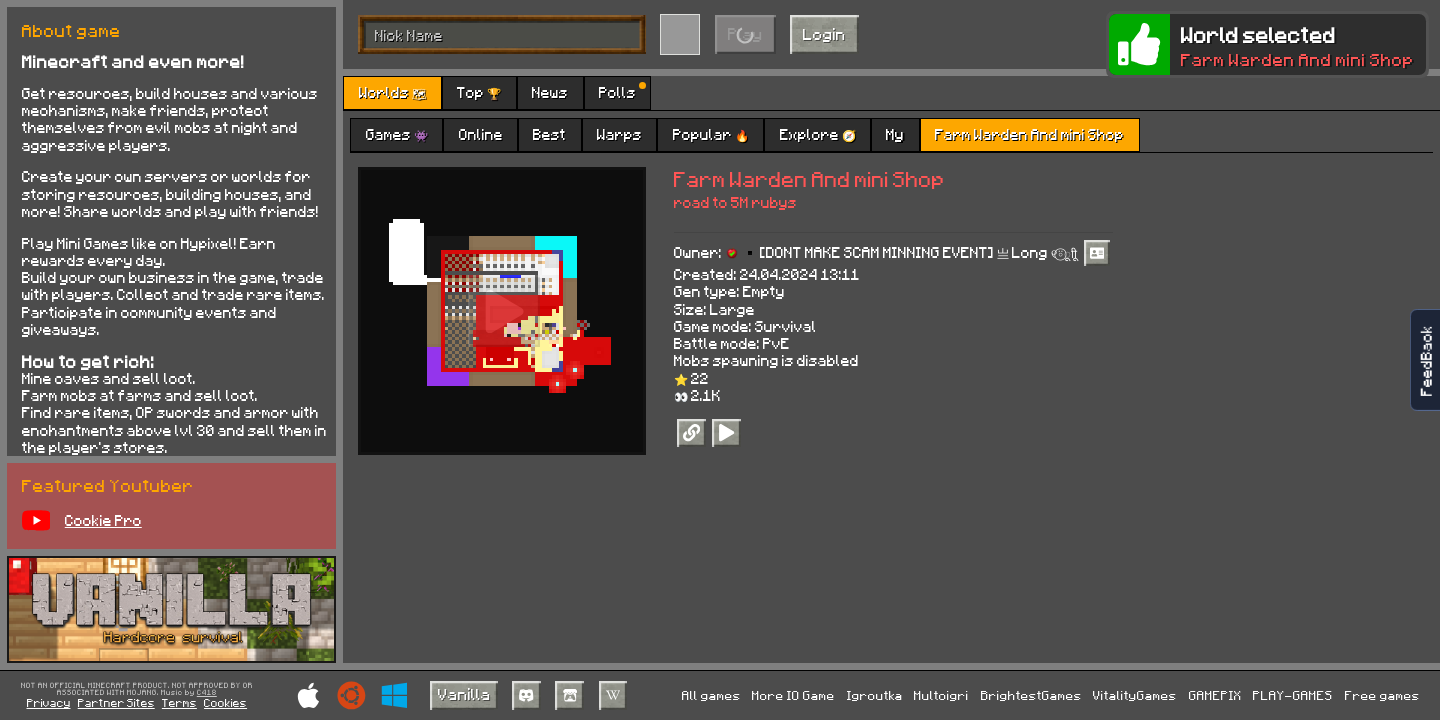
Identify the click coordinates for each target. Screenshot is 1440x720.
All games (711, 695)
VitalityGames (1135, 695)
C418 (207, 693)
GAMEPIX (1215, 695)
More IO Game (793, 695)
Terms (179, 702)
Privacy (49, 702)
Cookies (225, 702)
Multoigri (941, 695)
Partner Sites (116, 702)
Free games (1382, 695)
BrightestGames (1031, 695)
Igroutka (875, 695)
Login (824, 33)
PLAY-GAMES (1293, 695)
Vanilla (464, 693)
